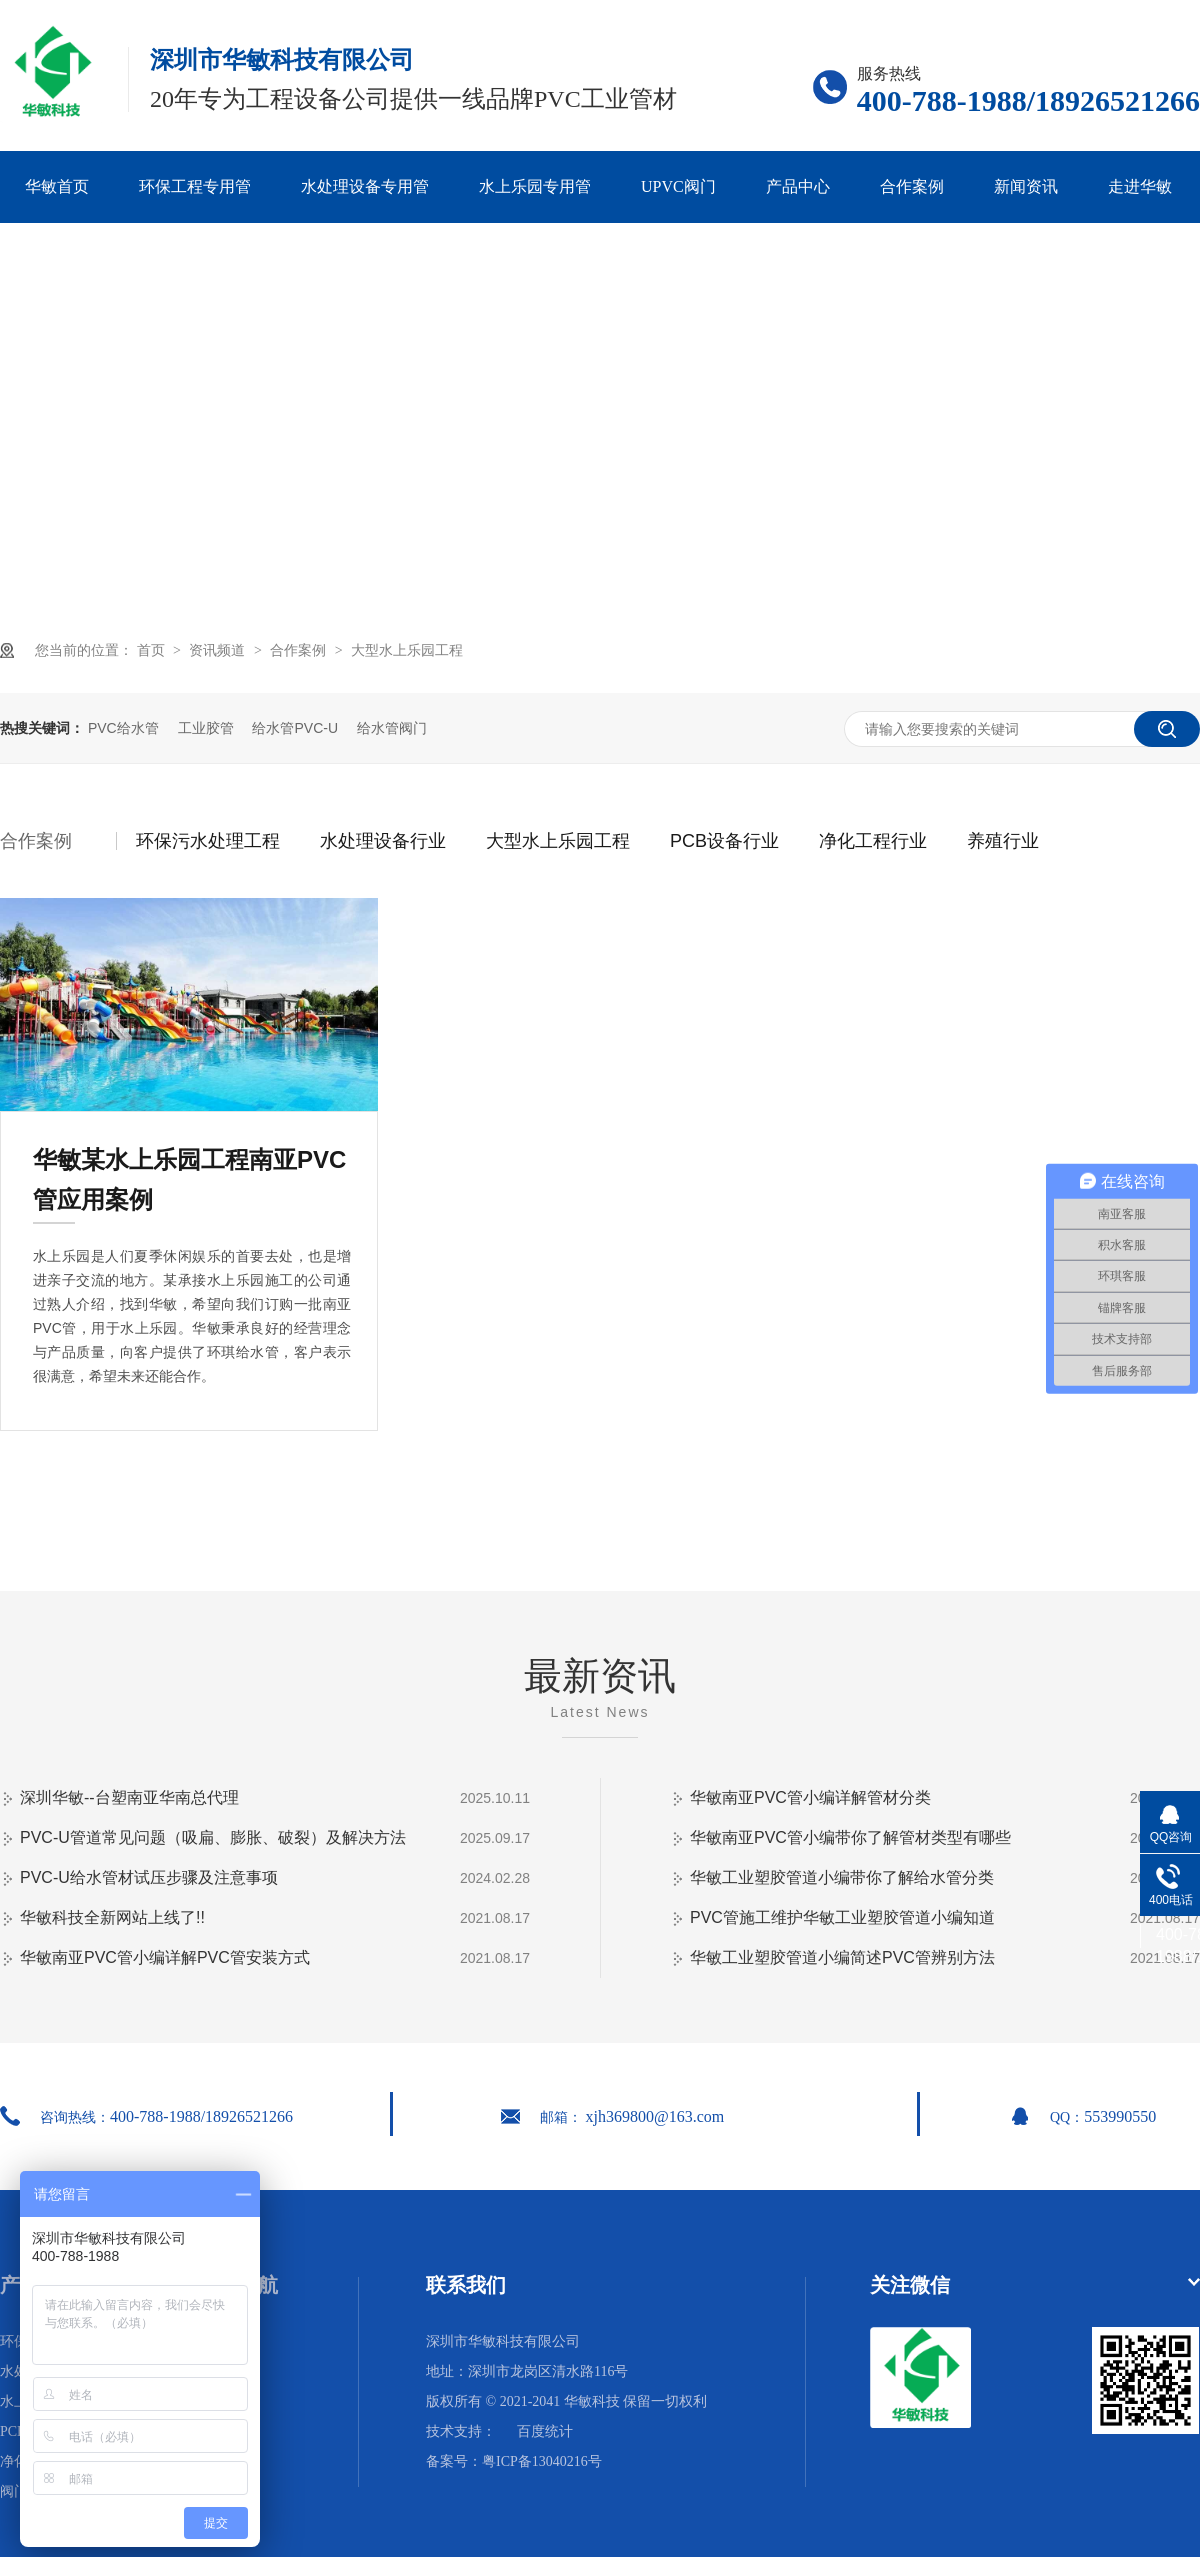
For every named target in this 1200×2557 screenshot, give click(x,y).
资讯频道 (219, 650)
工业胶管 (206, 728)
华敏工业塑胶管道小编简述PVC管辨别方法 (842, 1957)
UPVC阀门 (678, 186)
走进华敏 (1140, 186)
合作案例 (912, 186)
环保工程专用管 (195, 186)
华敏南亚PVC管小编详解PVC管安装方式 (165, 1957)
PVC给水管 (123, 728)
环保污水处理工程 (208, 841)
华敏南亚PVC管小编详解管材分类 (810, 1797)
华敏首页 (57, 186)
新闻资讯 (1026, 186)
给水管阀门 (392, 728)
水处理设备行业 (383, 841)
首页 (153, 650)
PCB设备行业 (724, 841)
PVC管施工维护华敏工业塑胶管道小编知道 (842, 1917)
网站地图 (226, 2431)
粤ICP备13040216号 (542, 2461)
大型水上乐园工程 (407, 650)
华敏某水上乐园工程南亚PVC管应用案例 (189, 1163)
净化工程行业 (873, 841)
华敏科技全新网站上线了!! (112, 1917)
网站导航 (238, 2285)
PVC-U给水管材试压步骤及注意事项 (149, 1877)
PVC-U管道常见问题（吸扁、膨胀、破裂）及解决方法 (213, 1837)
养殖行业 (1003, 841)
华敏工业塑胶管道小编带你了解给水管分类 (842, 1877)
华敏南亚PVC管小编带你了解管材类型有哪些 (850, 1837)
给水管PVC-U (295, 728)
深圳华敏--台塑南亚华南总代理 (129, 1797)
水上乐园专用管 (535, 186)
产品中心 (798, 186)
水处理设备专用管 (365, 186)
